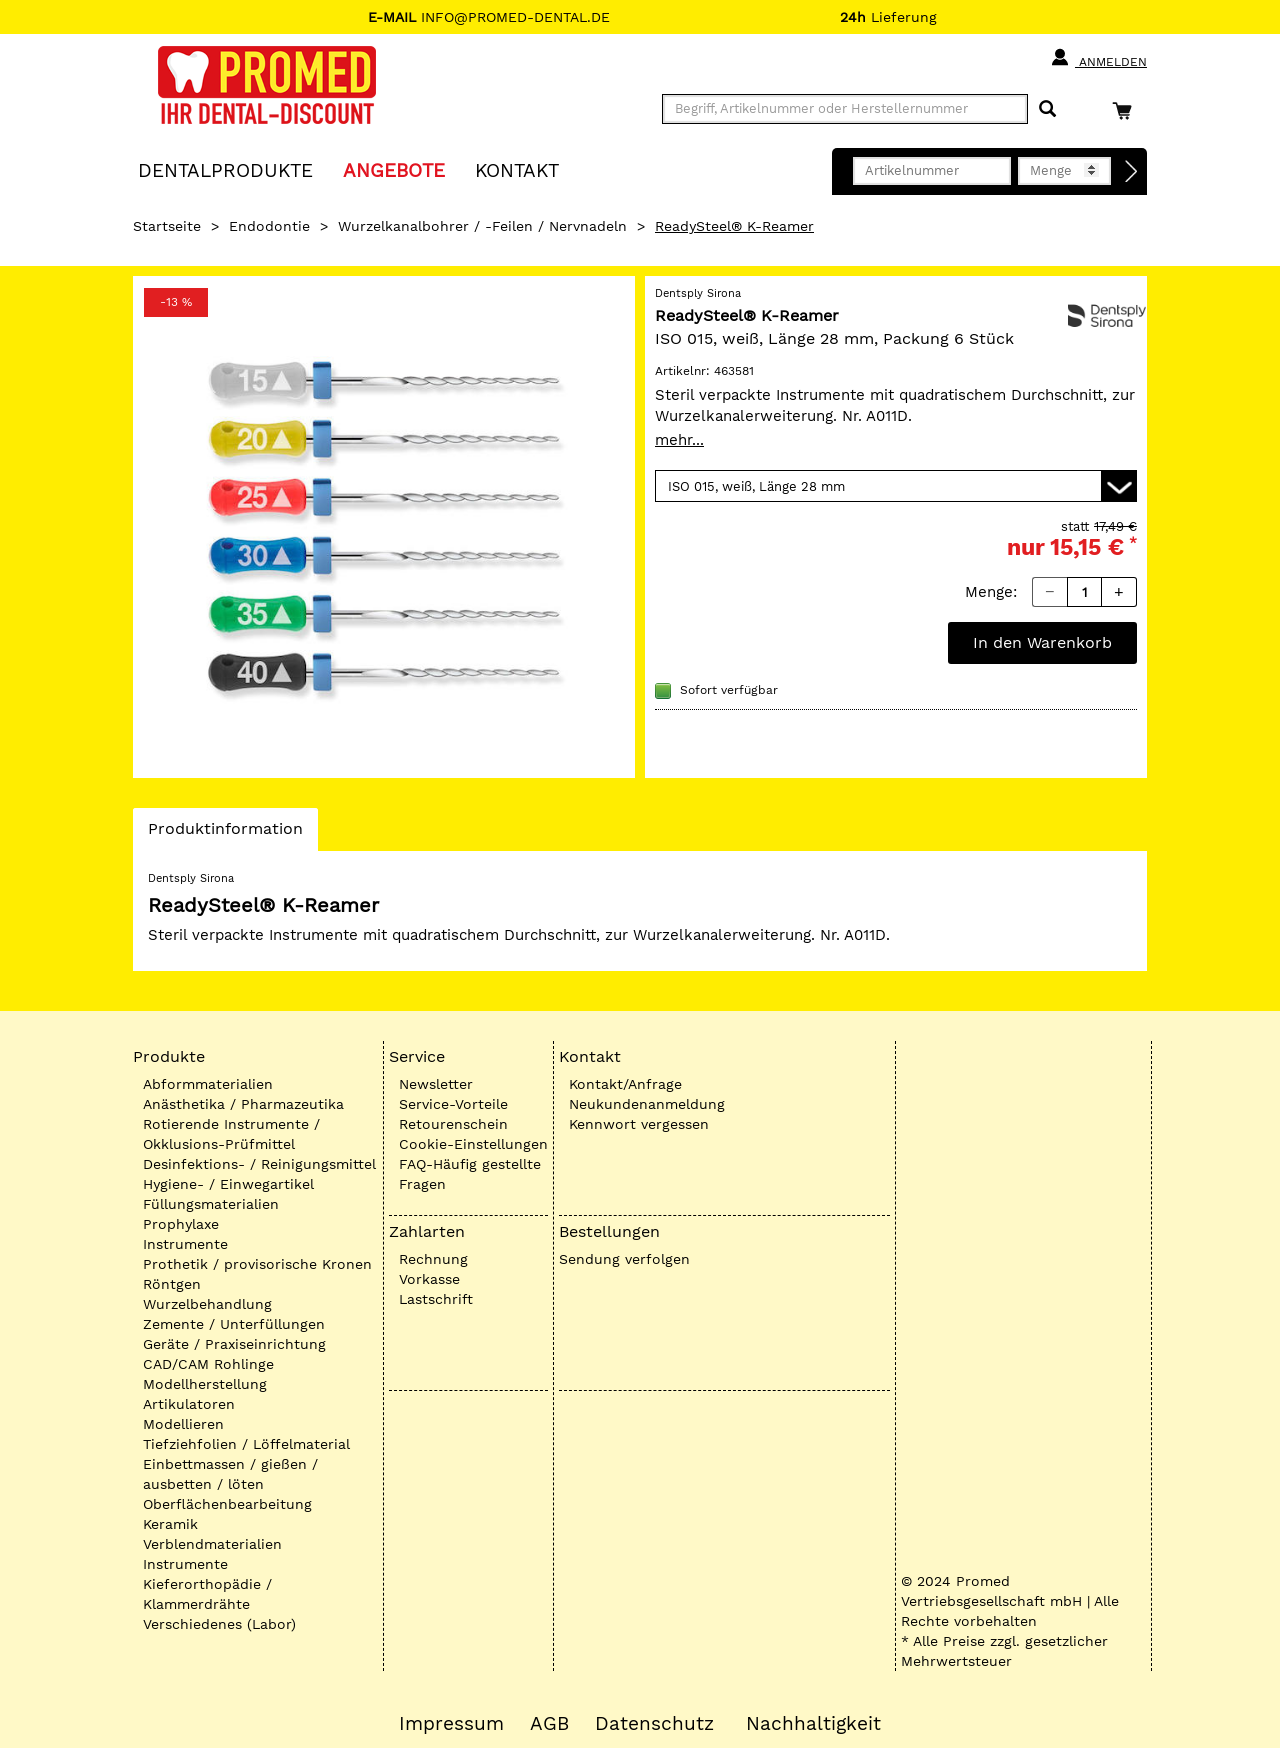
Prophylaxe (181, 1224)
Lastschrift (436, 1299)
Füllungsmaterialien (211, 1204)
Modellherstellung (205, 1384)
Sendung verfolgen (624, 1259)
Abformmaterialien (208, 1084)
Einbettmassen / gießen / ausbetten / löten (230, 1474)
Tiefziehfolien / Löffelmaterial (246, 1444)
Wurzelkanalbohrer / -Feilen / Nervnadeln (482, 226)
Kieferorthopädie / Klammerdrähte (207, 1594)
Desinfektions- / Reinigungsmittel (259, 1164)
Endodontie (269, 226)
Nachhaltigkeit (813, 1724)
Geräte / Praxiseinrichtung (234, 1344)
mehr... (679, 440)
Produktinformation (225, 834)
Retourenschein (453, 1124)
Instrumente (185, 1244)
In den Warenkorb (1042, 642)
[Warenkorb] (1127, 110)
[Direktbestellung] (1132, 172)
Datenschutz (654, 1724)
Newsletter (436, 1084)
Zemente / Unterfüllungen (234, 1324)
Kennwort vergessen (639, 1124)
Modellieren (183, 1424)
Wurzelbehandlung (207, 1304)
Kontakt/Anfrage (625, 1084)
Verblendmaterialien (212, 1544)
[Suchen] (1047, 109)
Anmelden (1098, 58)
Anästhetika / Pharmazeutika (243, 1104)
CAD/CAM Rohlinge (208, 1364)
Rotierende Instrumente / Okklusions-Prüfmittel (231, 1134)
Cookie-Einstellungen (473, 1144)
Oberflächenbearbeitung (227, 1504)
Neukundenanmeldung (647, 1104)
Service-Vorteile (453, 1104)
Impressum (451, 1724)
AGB (549, 1724)
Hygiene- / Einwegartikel (228, 1184)
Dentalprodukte (225, 169)
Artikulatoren (189, 1404)
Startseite (167, 226)
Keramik (170, 1524)
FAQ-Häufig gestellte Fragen (470, 1174)
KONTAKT (517, 169)
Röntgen (172, 1284)
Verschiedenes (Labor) (219, 1624)
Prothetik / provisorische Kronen (257, 1264)
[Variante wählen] (896, 486)
